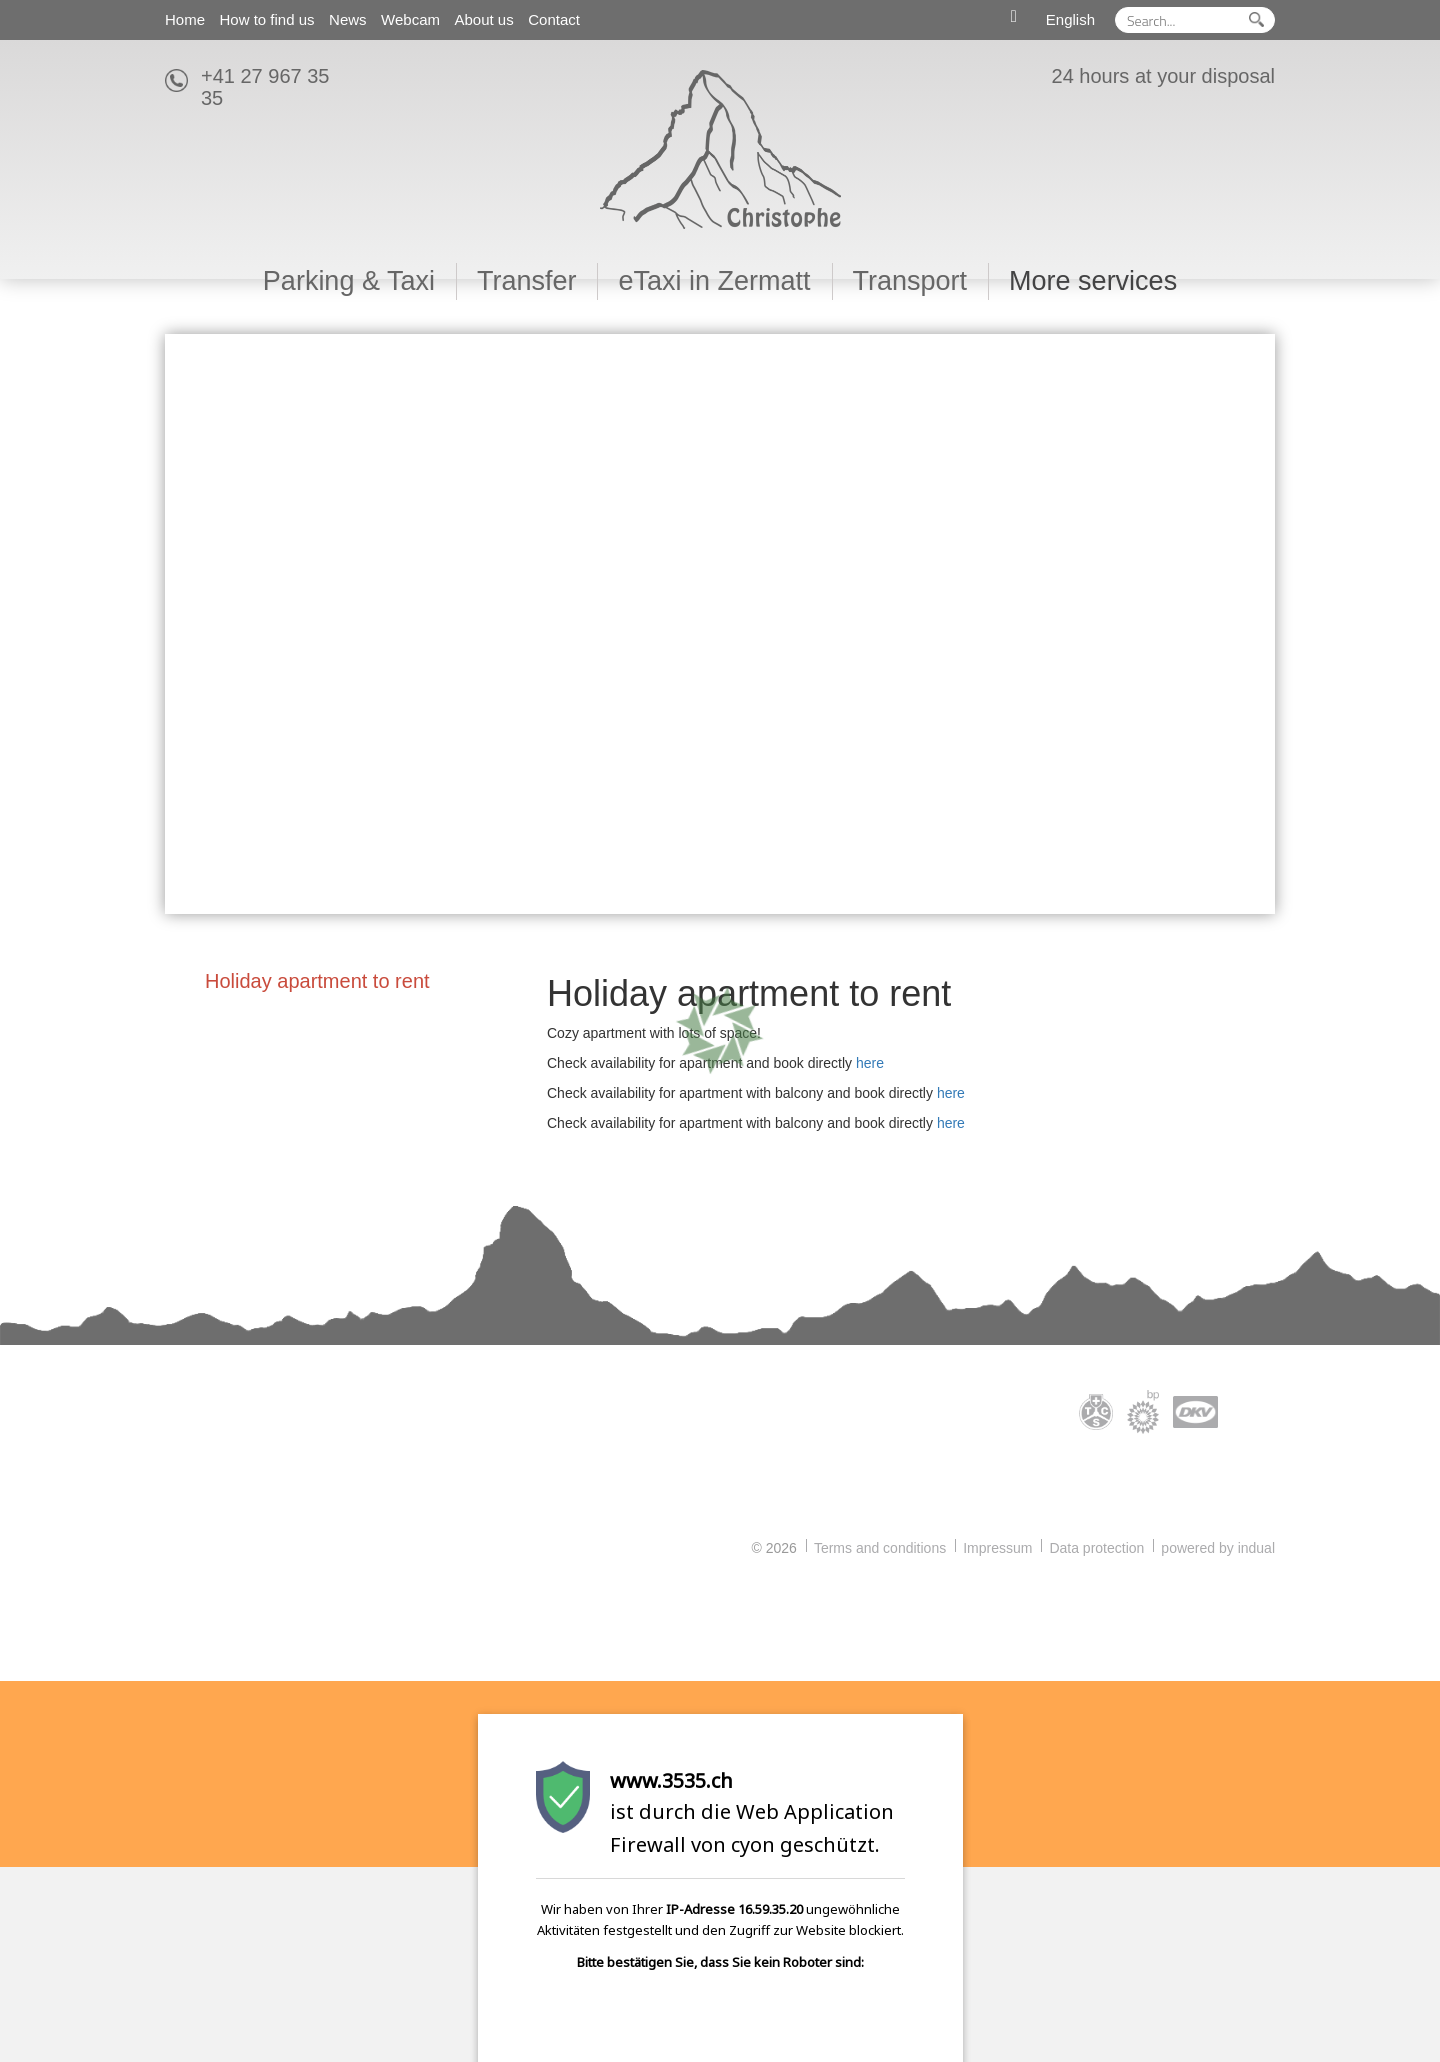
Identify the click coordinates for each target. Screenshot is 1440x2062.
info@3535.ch (220, 1516)
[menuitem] (185, 20)
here (870, 1063)
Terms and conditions (880, 1548)
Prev (189, 624)
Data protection (1096, 1548)
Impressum (997, 1548)
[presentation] (678, 2022)
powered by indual (1218, 1548)
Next (1251, 624)
